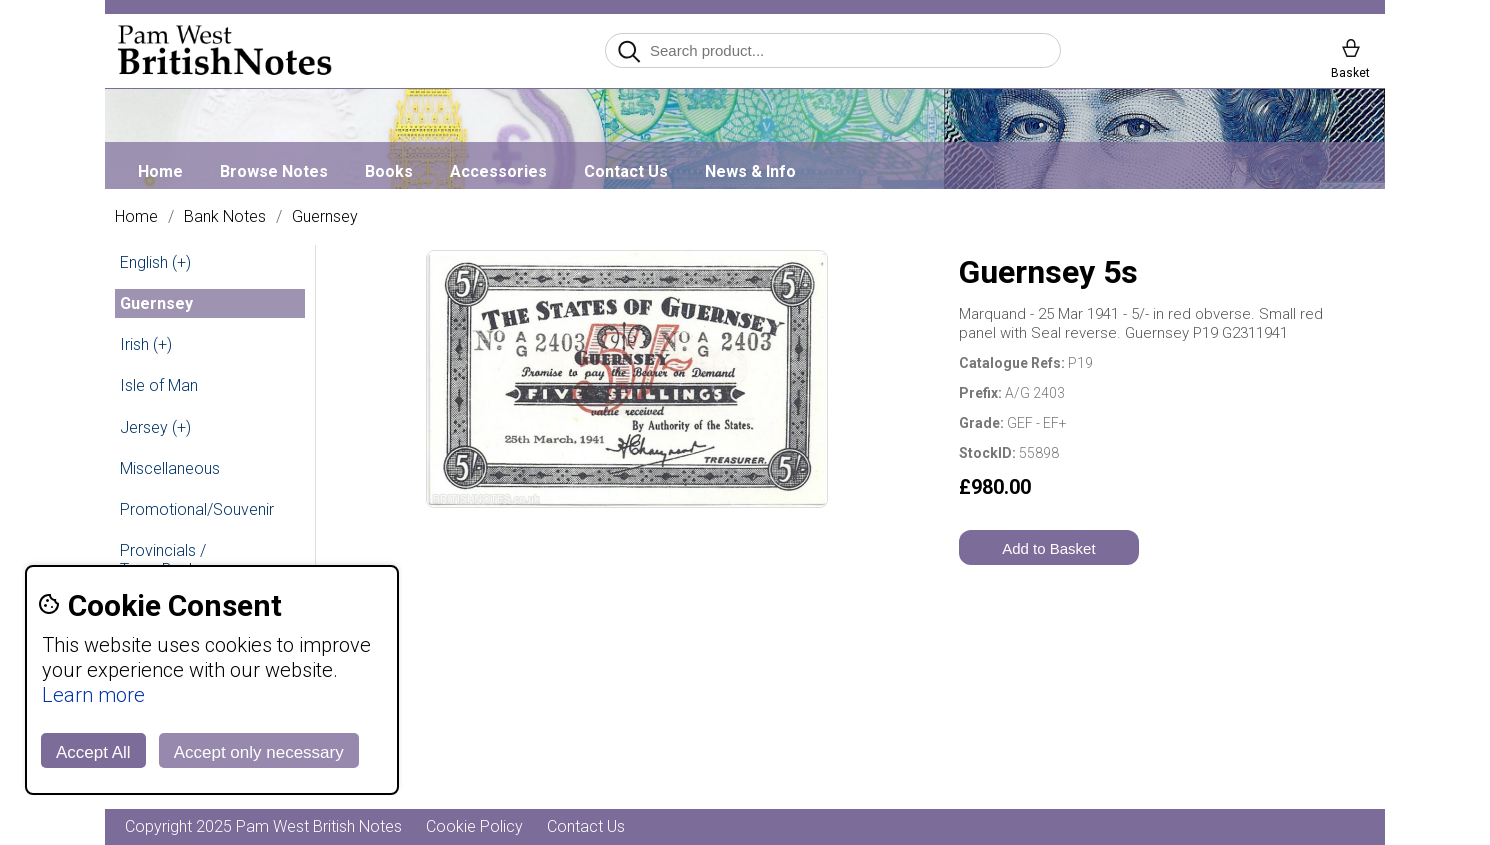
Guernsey (325, 217)
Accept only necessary (259, 752)
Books (389, 171)
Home (160, 171)
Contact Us (626, 171)
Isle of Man (159, 385)
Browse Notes (274, 171)
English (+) (155, 262)
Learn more (93, 695)
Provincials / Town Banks (163, 560)
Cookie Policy (474, 826)
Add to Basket (1048, 548)
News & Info (750, 171)
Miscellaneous (170, 468)
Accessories (498, 171)
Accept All (93, 752)
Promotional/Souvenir (197, 509)
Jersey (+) (155, 427)
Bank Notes (225, 217)
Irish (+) (146, 344)
